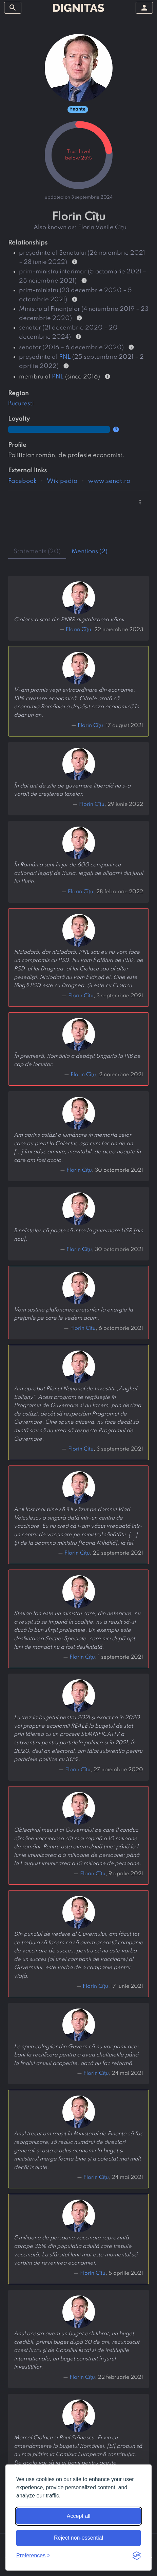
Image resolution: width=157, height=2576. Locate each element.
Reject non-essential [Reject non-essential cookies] (78, 2538)
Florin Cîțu (78, 629)
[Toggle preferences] (33, 2556)
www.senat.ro (109, 481)
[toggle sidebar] (12, 8)
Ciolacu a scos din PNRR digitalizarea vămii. (70, 620)
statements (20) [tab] (37, 551)
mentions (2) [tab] (89, 551)
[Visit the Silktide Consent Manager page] (137, 2556)
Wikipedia (62, 481)
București (21, 404)
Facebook (22, 481)
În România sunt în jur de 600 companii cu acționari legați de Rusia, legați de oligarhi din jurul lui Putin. (78, 873)
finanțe (77, 109)
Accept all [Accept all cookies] (78, 2516)
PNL (65, 357)
